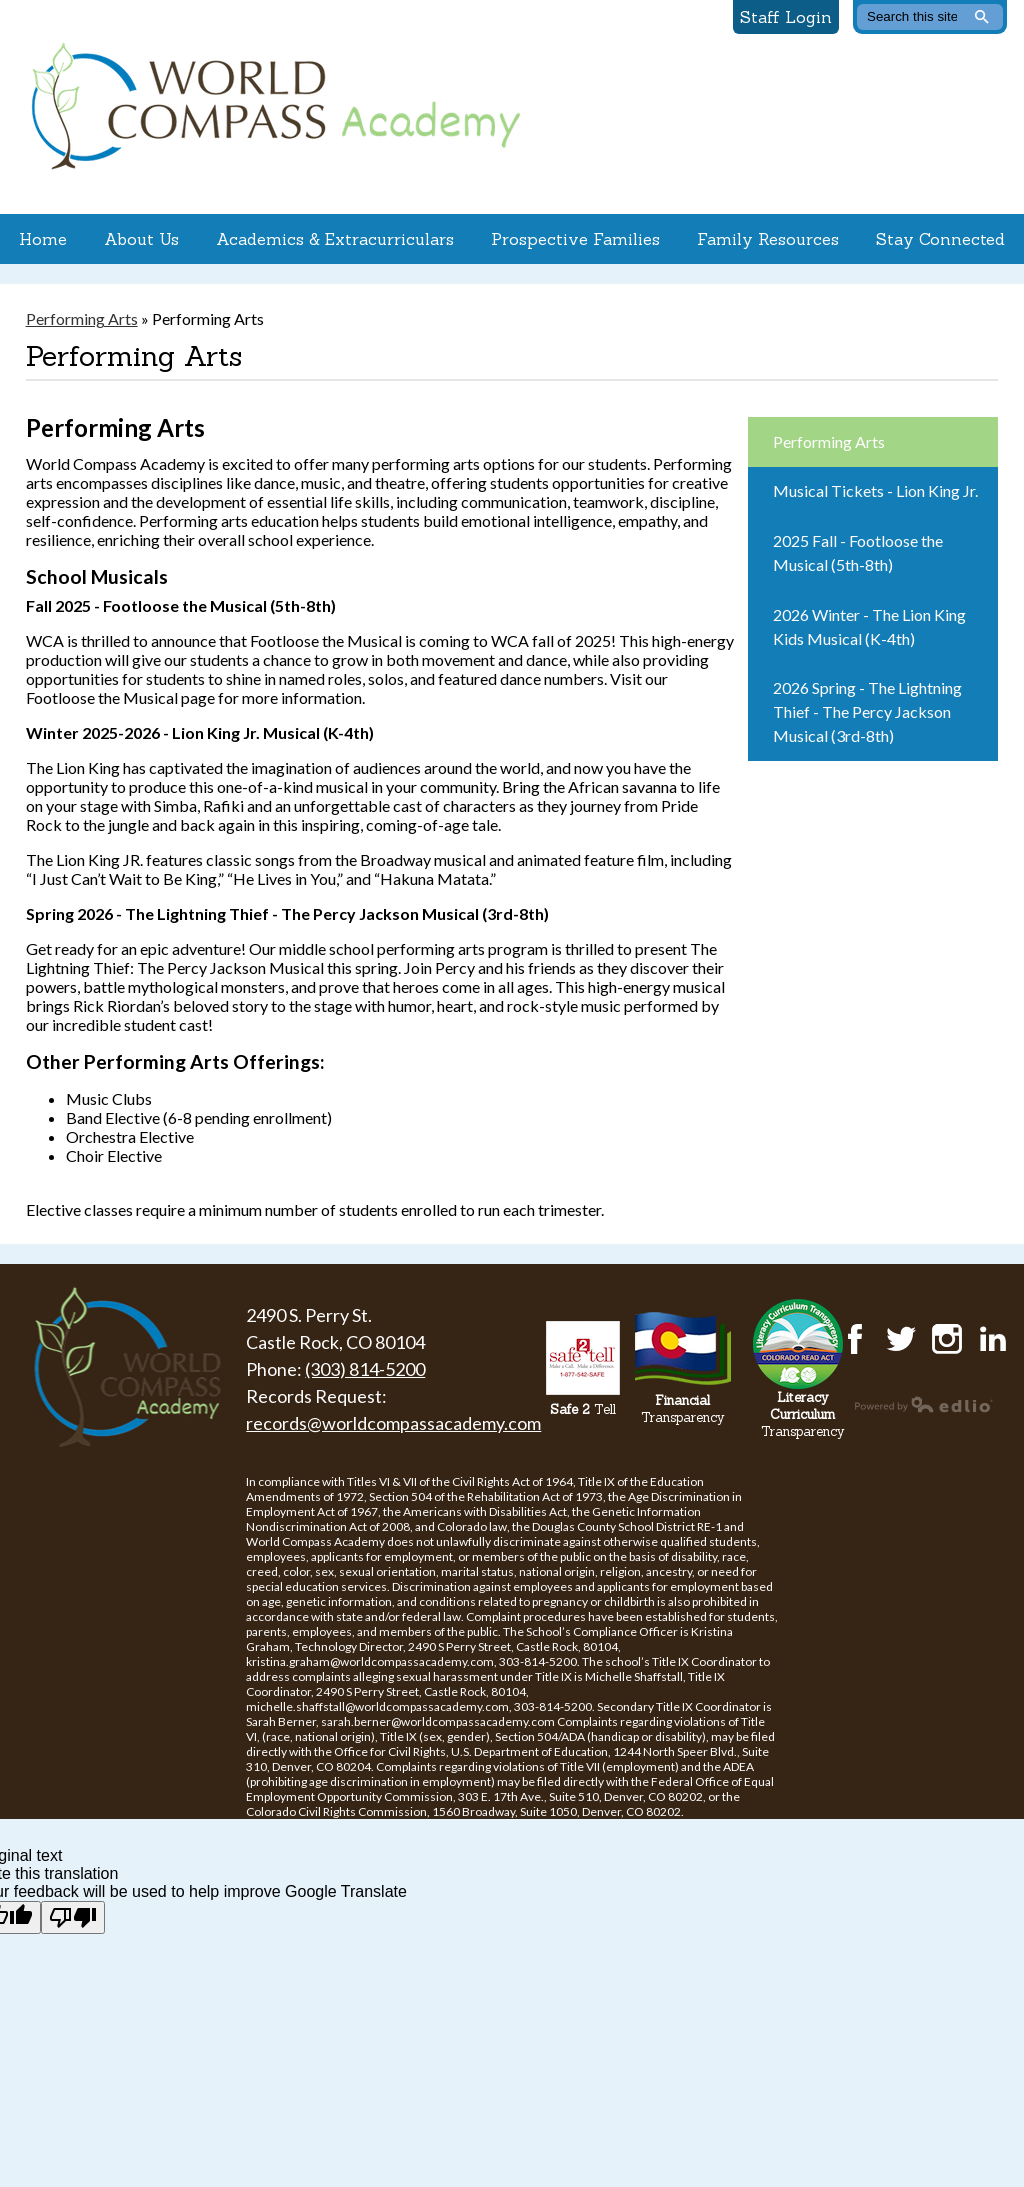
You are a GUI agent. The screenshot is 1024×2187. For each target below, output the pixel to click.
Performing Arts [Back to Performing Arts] (82, 318)
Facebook (855, 1339)
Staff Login (786, 17)
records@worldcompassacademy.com (393, 1423)
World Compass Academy (271, 107)
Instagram (947, 1339)
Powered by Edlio (924, 1404)
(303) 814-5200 (365, 1369)
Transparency (683, 1409)
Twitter (901, 1339)
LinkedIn (993, 1339)
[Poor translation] (73, 1917)
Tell (583, 1409)
